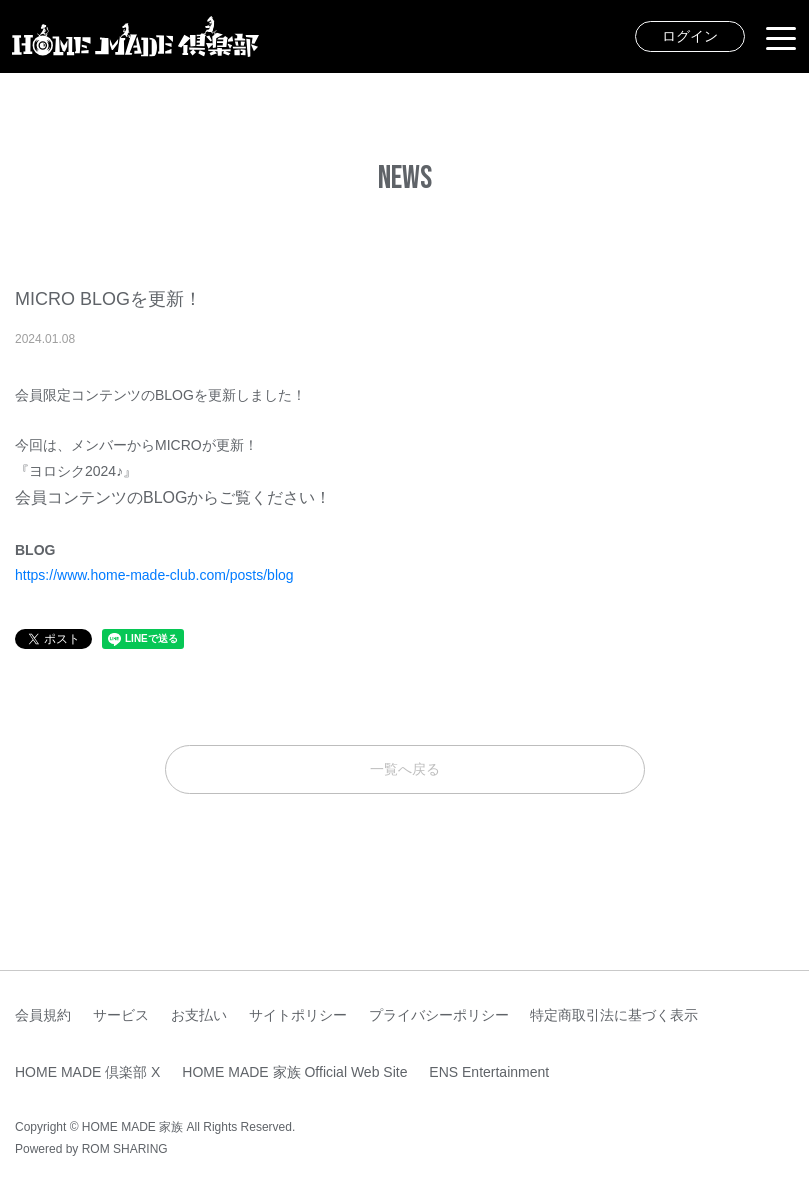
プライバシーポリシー (439, 1015)
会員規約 (43, 1015)
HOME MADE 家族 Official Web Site (294, 1072)
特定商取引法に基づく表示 (614, 1015)
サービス (121, 1015)
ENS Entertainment (489, 1072)
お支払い (199, 1015)
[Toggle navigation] (781, 37)
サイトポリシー (298, 1015)
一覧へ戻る (405, 769)
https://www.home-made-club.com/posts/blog (154, 575)
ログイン (690, 36)
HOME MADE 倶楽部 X (87, 1072)
